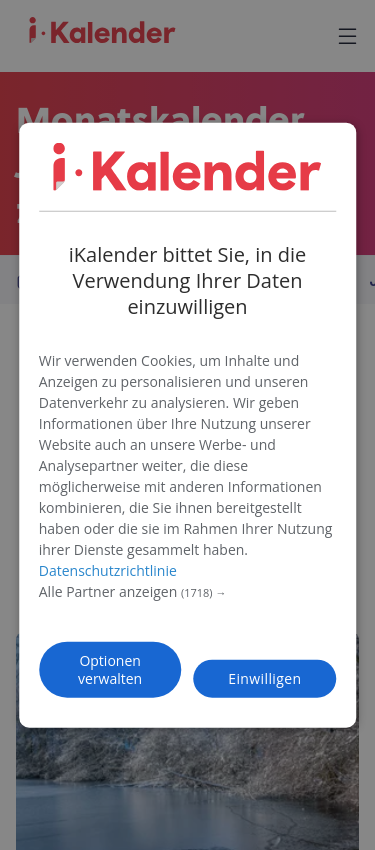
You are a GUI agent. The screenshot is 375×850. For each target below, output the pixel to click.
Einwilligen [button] (264, 677)
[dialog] (188, 425)
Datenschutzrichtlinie (108, 569)
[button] (188, 591)
